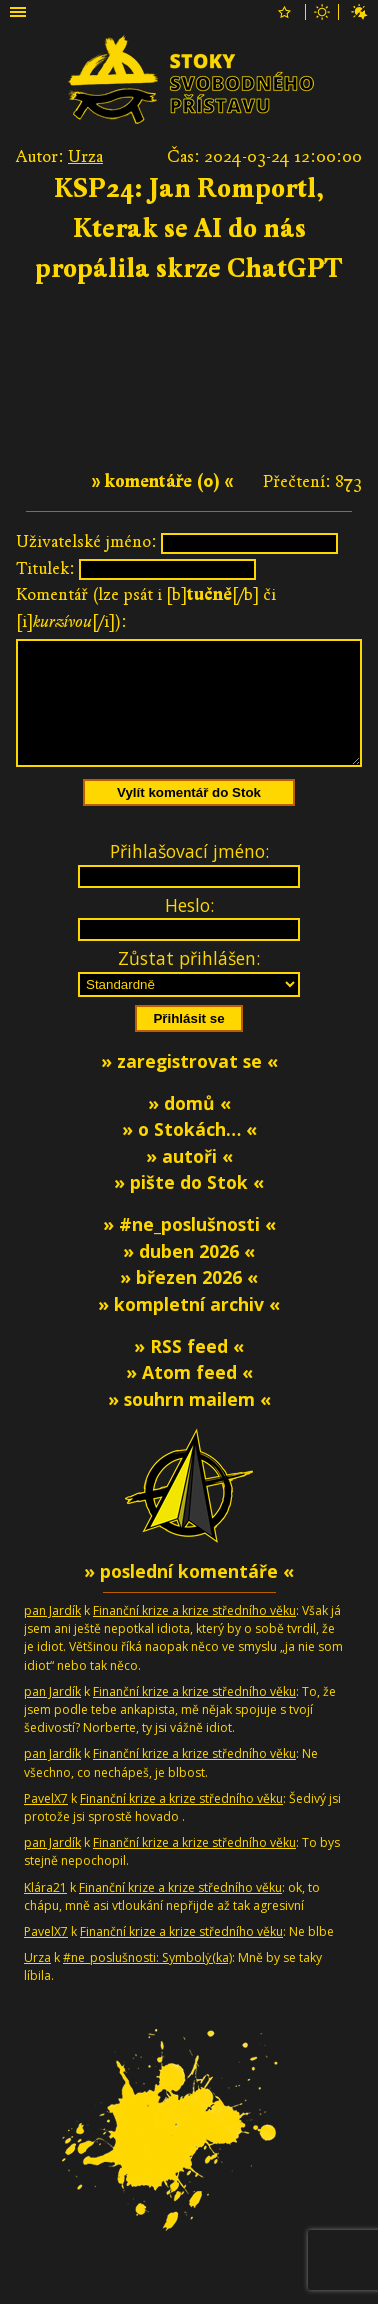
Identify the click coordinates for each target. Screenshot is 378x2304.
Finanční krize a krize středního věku (194, 1634)
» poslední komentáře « (189, 1595)
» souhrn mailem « (189, 1423)
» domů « (189, 1127)
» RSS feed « (189, 1370)
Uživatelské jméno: (86, 541)
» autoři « (189, 1180)
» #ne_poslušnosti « (189, 1248)
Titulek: (45, 568)
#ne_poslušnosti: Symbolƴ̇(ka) (147, 1981)
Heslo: (189, 929)
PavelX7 (46, 1822)
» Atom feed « (189, 1396)
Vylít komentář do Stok (189, 816)
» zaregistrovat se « (189, 1085)
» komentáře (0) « (162, 481)
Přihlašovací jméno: (189, 875)
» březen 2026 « (189, 1301)
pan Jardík (52, 1634)
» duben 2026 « (189, 1275)
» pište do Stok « (189, 1206)
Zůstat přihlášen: (189, 982)
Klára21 (45, 1911)
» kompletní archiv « (189, 1328)
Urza (85, 156)
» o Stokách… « (189, 1153)
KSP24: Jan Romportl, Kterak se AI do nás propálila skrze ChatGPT (189, 228)
